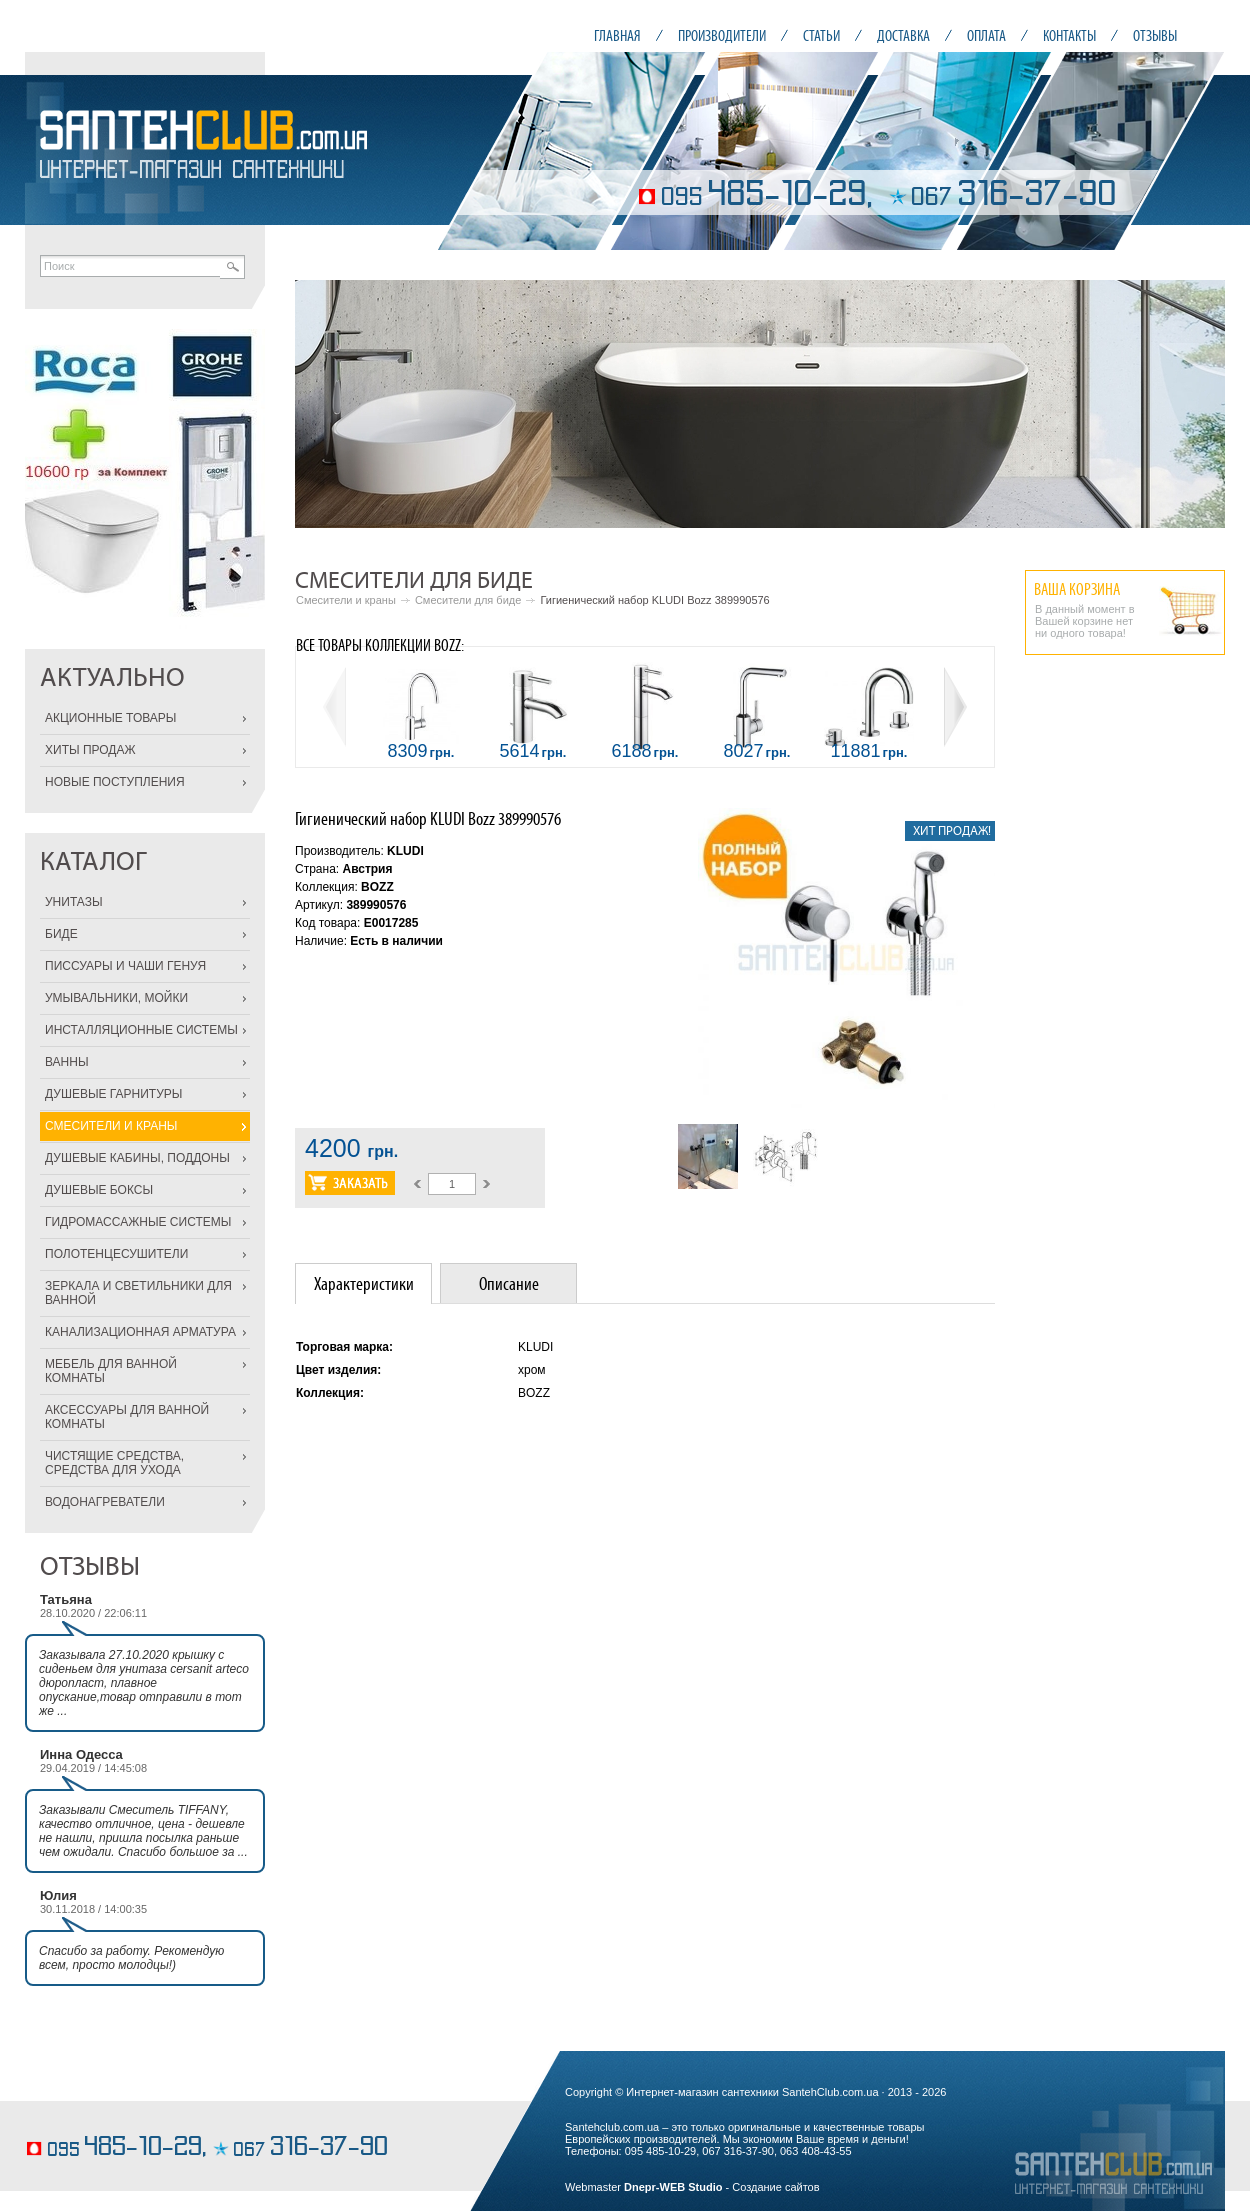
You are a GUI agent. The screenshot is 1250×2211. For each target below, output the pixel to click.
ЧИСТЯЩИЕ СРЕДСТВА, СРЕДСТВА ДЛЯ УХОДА (114, 1463)
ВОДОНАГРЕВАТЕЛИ (105, 1502)
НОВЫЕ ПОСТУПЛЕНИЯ (115, 782)
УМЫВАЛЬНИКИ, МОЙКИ (116, 998)
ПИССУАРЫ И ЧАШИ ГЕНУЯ (125, 966)
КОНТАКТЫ (1069, 35)
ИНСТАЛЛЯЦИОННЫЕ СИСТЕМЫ (141, 1030)
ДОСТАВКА (903, 35)
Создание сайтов (775, 2187)
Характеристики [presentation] (364, 1283)
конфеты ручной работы (86, 2117)
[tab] (363, 1283)
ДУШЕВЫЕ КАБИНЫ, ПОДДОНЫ (137, 1158)
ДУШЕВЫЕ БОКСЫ (99, 1190)
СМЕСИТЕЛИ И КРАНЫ (111, 1126)
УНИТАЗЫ (74, 902)
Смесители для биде (468, 600)
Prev (321, 404)
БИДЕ (61, 934)
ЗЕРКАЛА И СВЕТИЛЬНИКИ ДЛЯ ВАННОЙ (138, 1293)
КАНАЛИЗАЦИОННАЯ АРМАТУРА (140, 1332)
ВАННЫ (67, 1062)
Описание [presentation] (509, 1283)
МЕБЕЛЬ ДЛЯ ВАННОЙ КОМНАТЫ (111, 1371)
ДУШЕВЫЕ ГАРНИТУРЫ (113, 1094)
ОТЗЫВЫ (1155, 35)
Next (1199, 404)
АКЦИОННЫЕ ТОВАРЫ (110, 718)
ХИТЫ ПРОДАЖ (90, 750)
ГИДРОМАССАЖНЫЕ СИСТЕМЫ (138, 1222)
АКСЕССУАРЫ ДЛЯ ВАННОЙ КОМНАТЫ (127, 1417)
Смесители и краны (346, 600)
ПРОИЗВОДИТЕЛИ (722, 35)
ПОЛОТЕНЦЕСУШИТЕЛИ (116, 1254)
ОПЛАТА (986, 35)
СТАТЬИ (821, 35)
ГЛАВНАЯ (617, 35)
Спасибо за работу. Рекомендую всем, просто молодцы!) (131, 1958)
